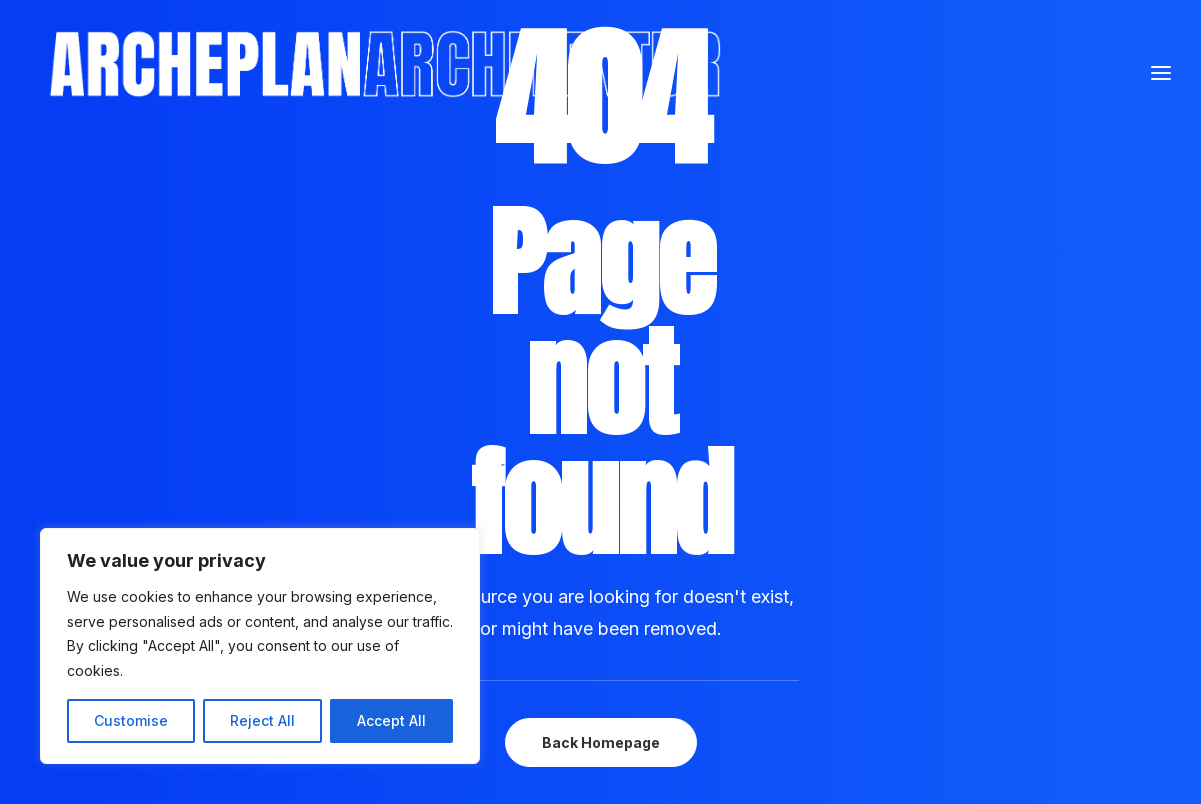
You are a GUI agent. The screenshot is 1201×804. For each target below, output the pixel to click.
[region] (260, 646)
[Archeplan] (576, 111)
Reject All (262, 720)
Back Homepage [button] (601, 742)
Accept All (391, 720)
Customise (131, 720)
